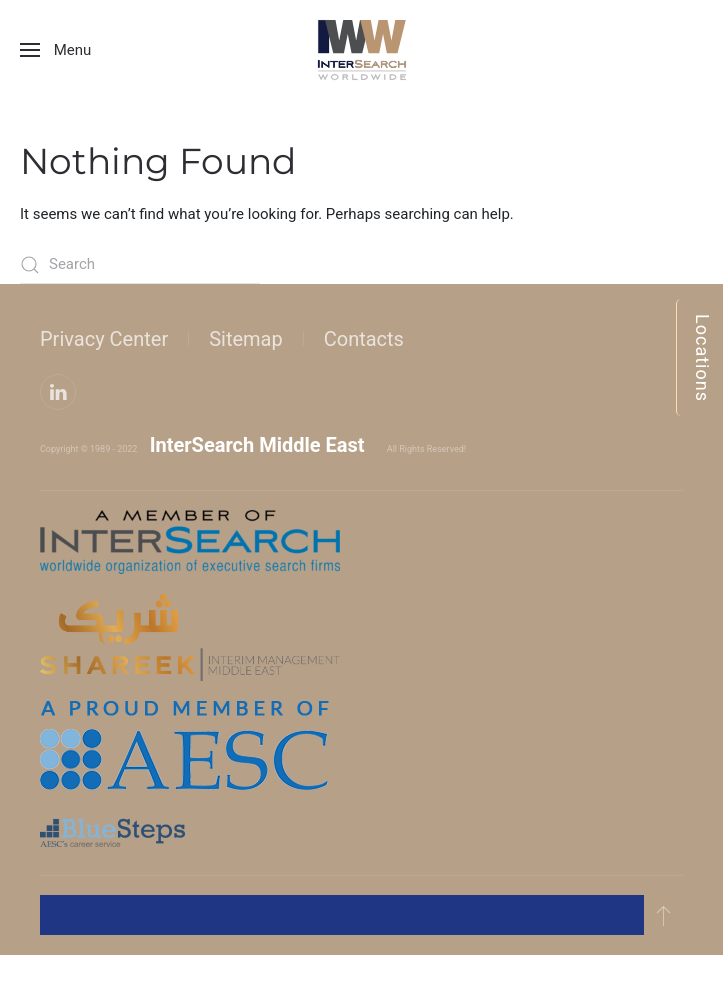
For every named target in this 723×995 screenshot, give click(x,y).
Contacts (364, 339)
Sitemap (246, 339)
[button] (55, 50)
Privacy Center (104, 339)
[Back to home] (362, 50)
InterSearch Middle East (257, 445)
